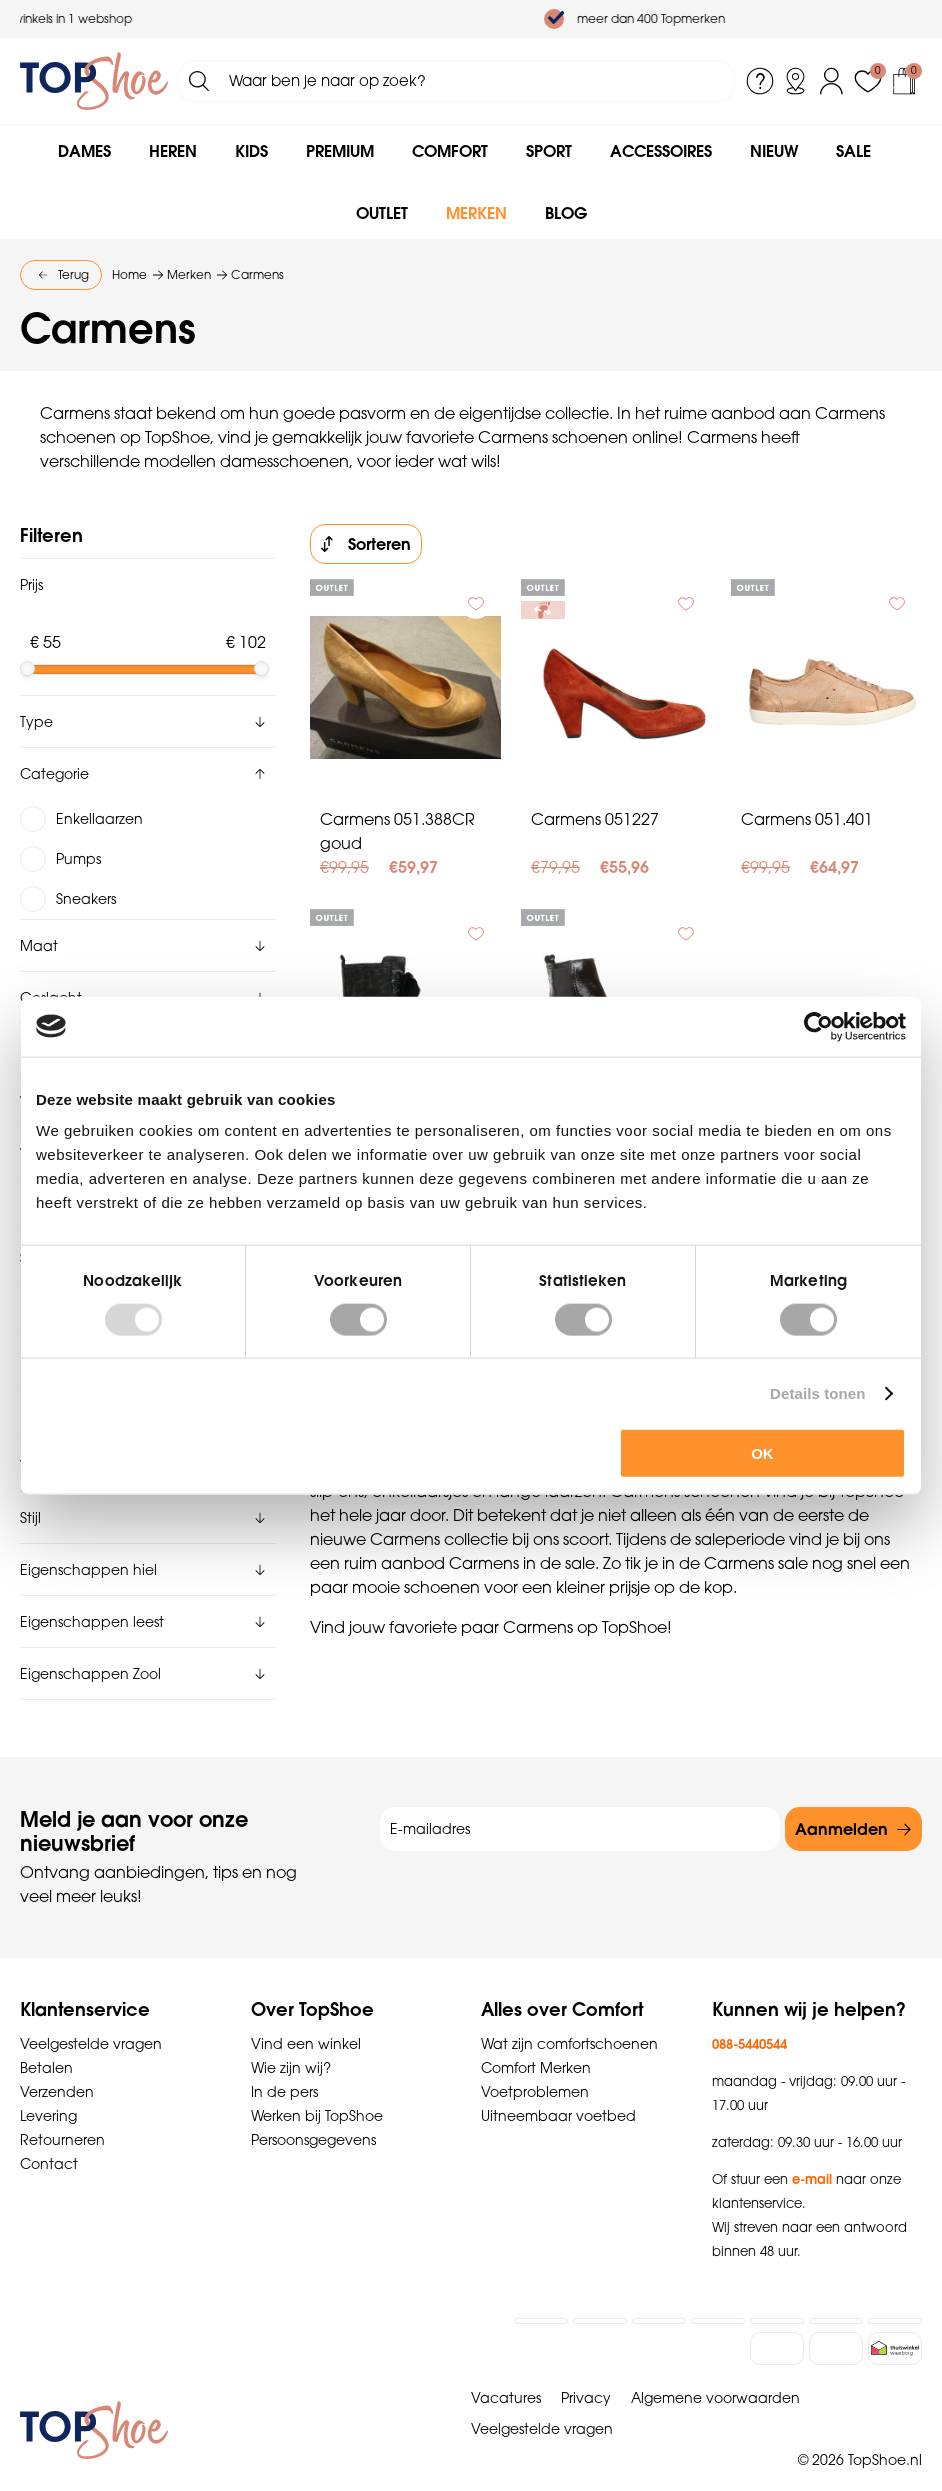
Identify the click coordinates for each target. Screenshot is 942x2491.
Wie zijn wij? (291, 2041)
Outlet (382, 213)
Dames (84, 151)
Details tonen (817, 1392)
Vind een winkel (306, 2017)
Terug (73, 274)
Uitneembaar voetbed (558, 2089)
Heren (173, 151)
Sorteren (379, 544)
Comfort (450, 151)
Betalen (46, 2041)
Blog (566, 213)
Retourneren (62, 2113)
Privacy (586, 2371)
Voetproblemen (535, 2065)
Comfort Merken (536, 2041)
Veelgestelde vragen (91, 2017)
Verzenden (57, 2065)
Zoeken (199, 81)
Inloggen (832, 81)
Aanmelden (841, 1802)
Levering (48, 2089)
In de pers (284, 2065)
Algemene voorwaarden (715, 2371)
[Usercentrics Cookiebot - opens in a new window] (818, 1026)
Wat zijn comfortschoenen (569, 2017)
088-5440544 (749, 2017)
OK (762, 1453)
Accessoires (661, 151)
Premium (340, 151)
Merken (476, 213)
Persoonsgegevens (313, 2113)
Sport (549, 151)
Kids (251, 151)
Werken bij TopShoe (317, 2089)
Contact (49, 2137)
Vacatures (506, 2371)
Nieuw (774, 151)
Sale (853, 151)
